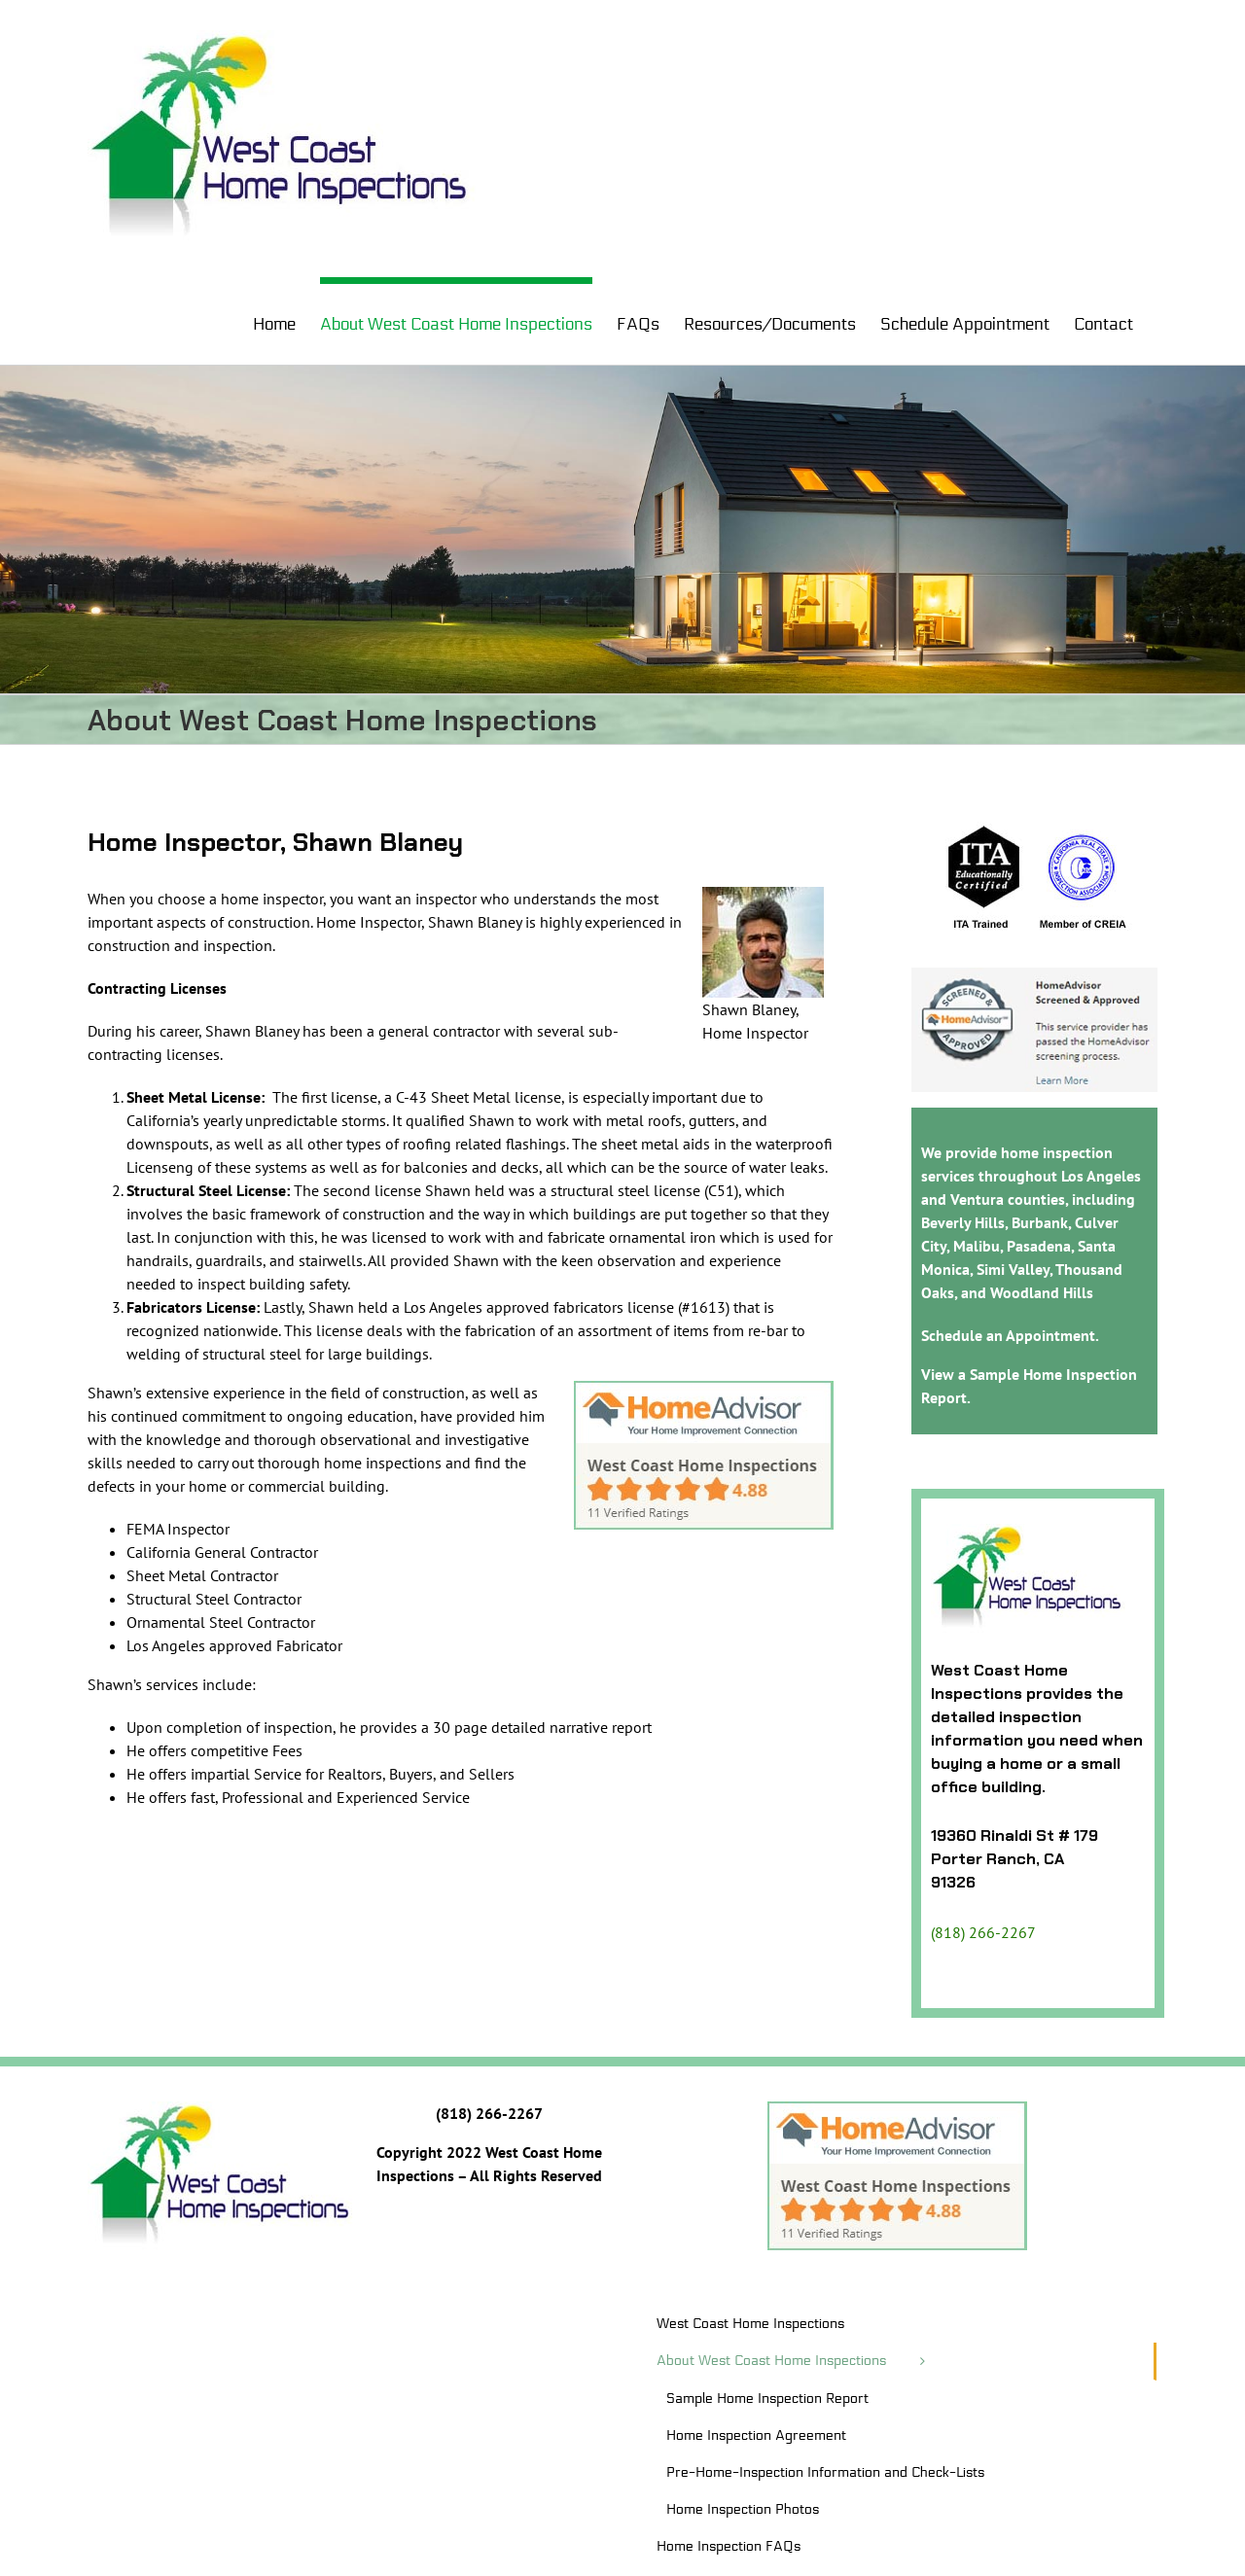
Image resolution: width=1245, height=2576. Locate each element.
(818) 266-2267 (983, 1932)
